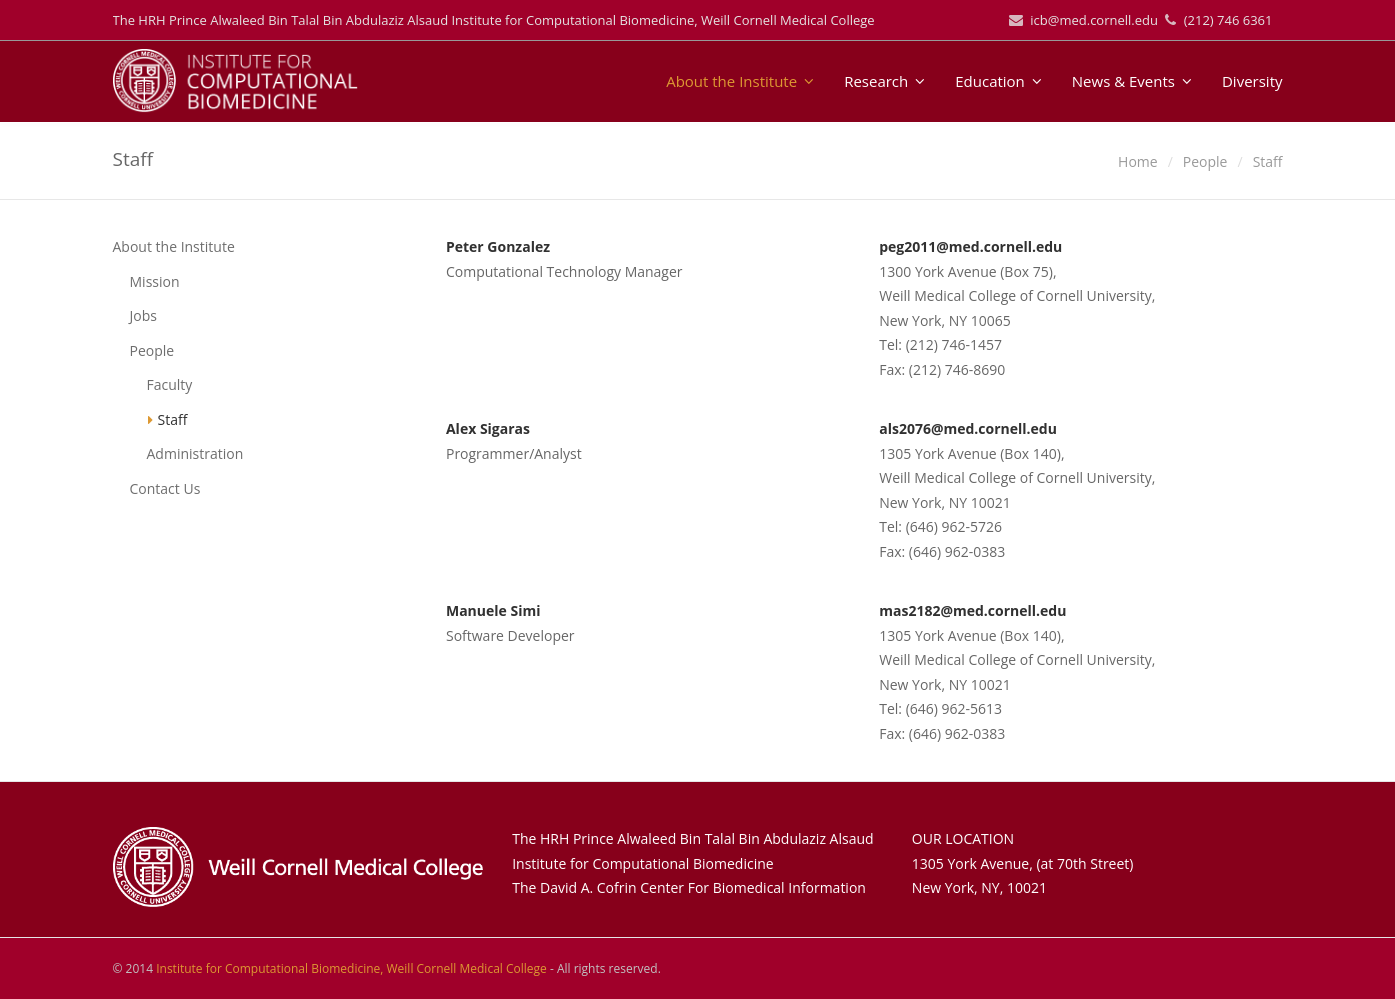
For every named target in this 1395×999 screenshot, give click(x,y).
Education (998, 81)
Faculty (170, 384)
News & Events (1132, 81)
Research (884, 81)
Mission (155, 281)
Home (1138, 161)
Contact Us (165, 488)
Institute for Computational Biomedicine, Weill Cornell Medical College (351, 968)
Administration (195, 453)
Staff (173, 419)
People (1205, 161)
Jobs (143, 315)
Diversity (1252, 81)
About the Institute (740, 81)
